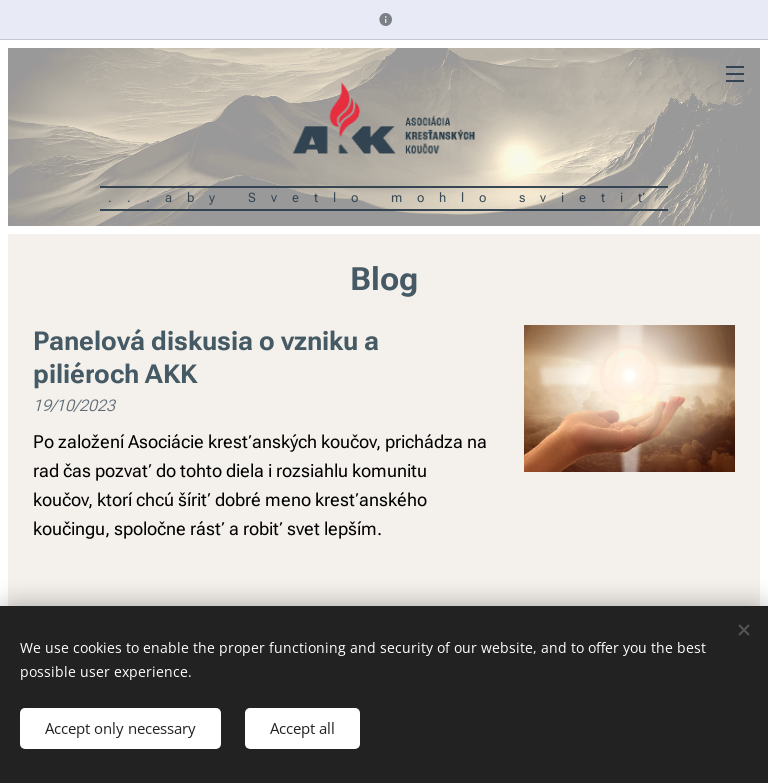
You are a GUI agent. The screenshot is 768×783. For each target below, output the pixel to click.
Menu (735, 74)
